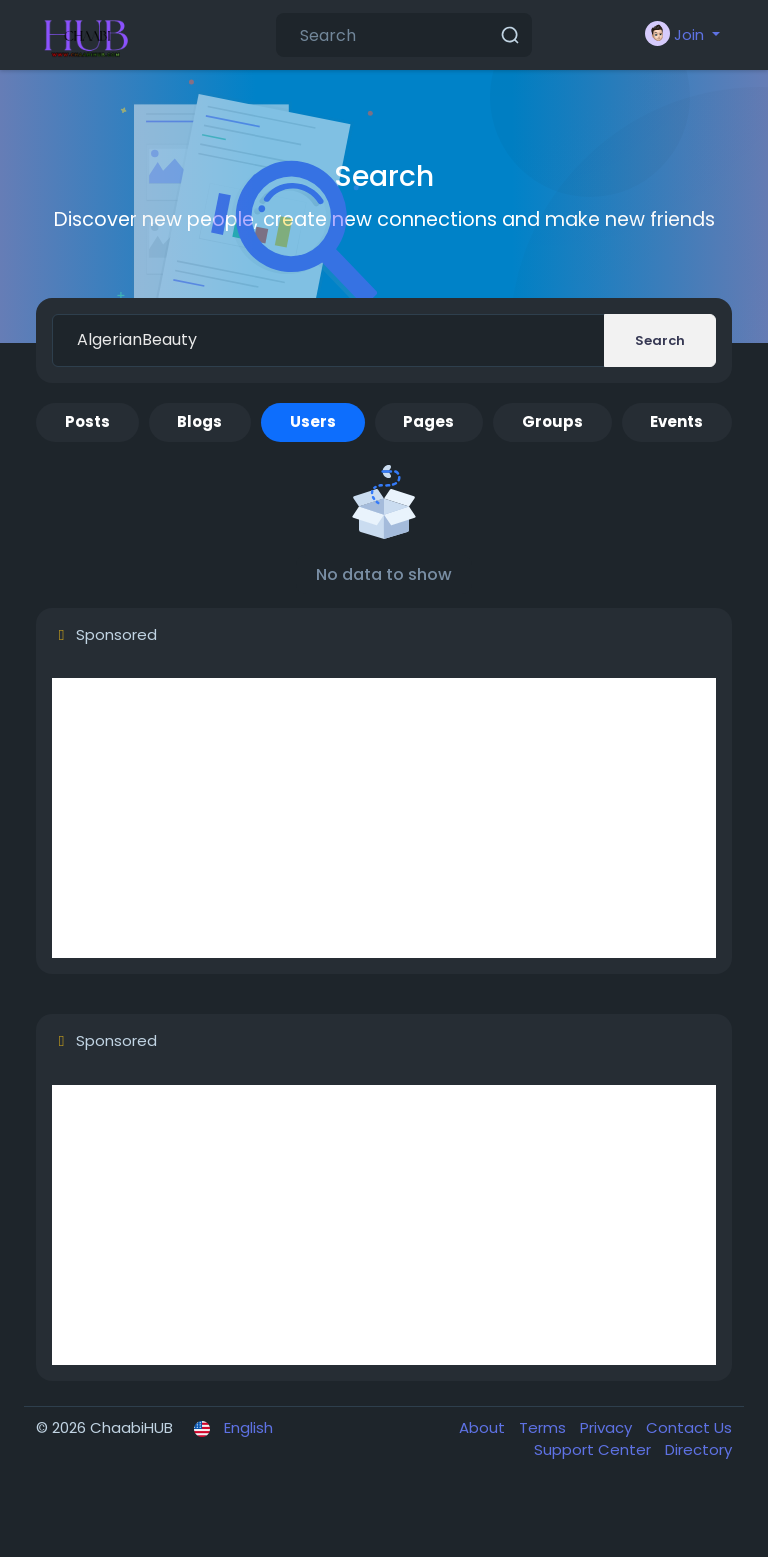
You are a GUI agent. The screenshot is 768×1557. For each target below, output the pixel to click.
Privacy (608, 1427)
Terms (544, 1427)
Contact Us (689, 1427)
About (484, 1427)
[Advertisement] (384, 818)
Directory (698, 1449)
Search (660, 340)
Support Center (594, 1449)
